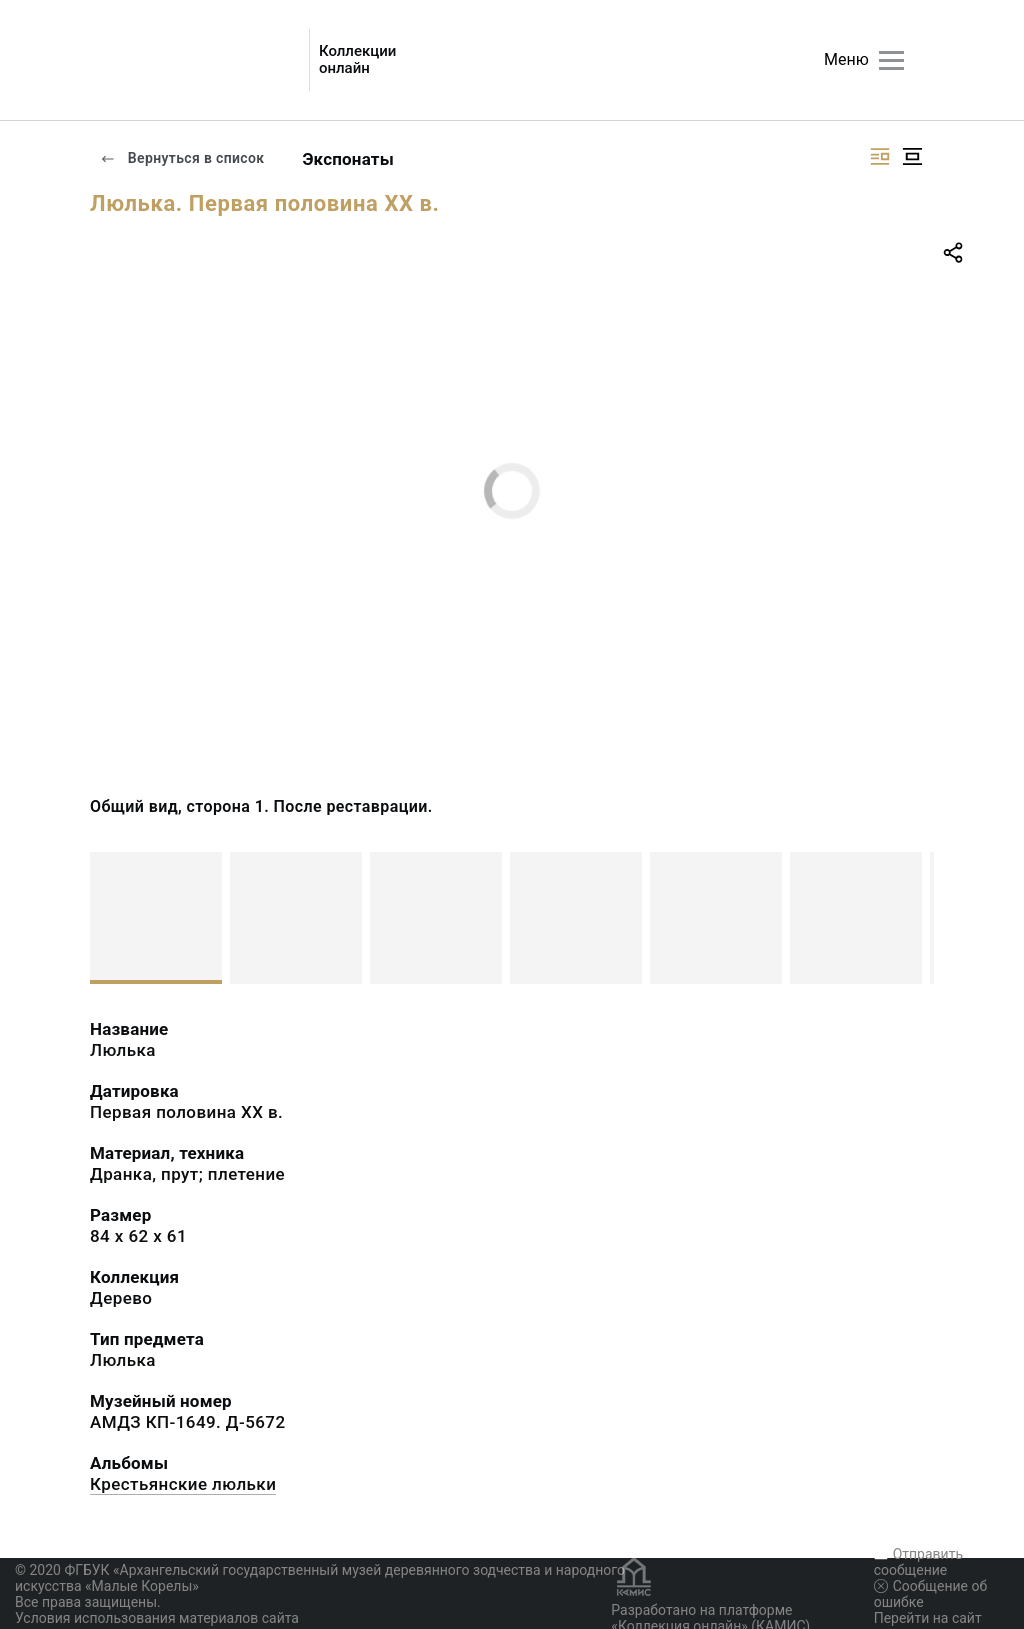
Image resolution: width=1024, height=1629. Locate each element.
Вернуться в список (182, 158)
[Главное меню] (891, 60)
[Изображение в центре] (912, 156)
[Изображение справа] (880, 156)
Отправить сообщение (918, 1562)
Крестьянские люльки (183, 1484)
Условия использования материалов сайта (157, 1618)
